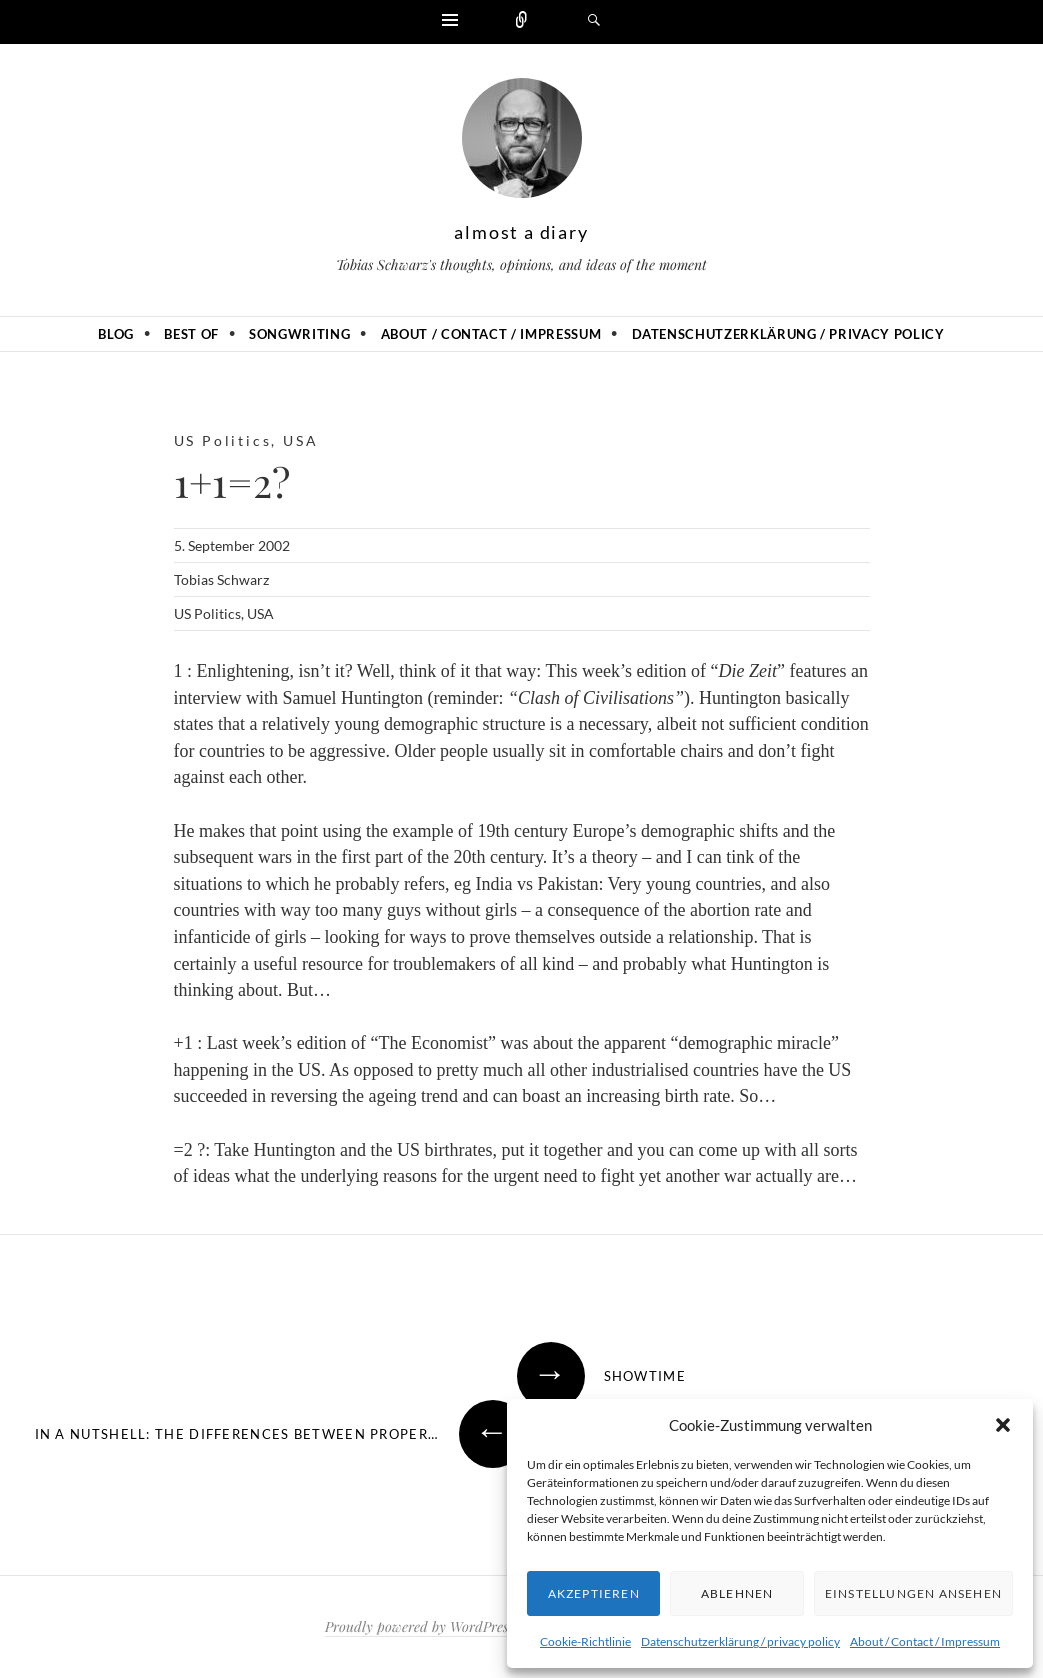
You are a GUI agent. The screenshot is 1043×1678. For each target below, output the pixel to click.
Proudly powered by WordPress (419, 1626)
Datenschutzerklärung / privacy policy (740, 1641)
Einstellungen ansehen (913, 1593)
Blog (116, 334)
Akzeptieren (594, 1593)
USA (300, 440)
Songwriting (299, 334)
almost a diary (521, 232)
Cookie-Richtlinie (585, 1641)
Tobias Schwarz (221, 579)
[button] (1003, 1425)
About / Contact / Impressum (925, 1641)
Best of (191, 334)
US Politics (223, 440)
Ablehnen (737, 1593)
